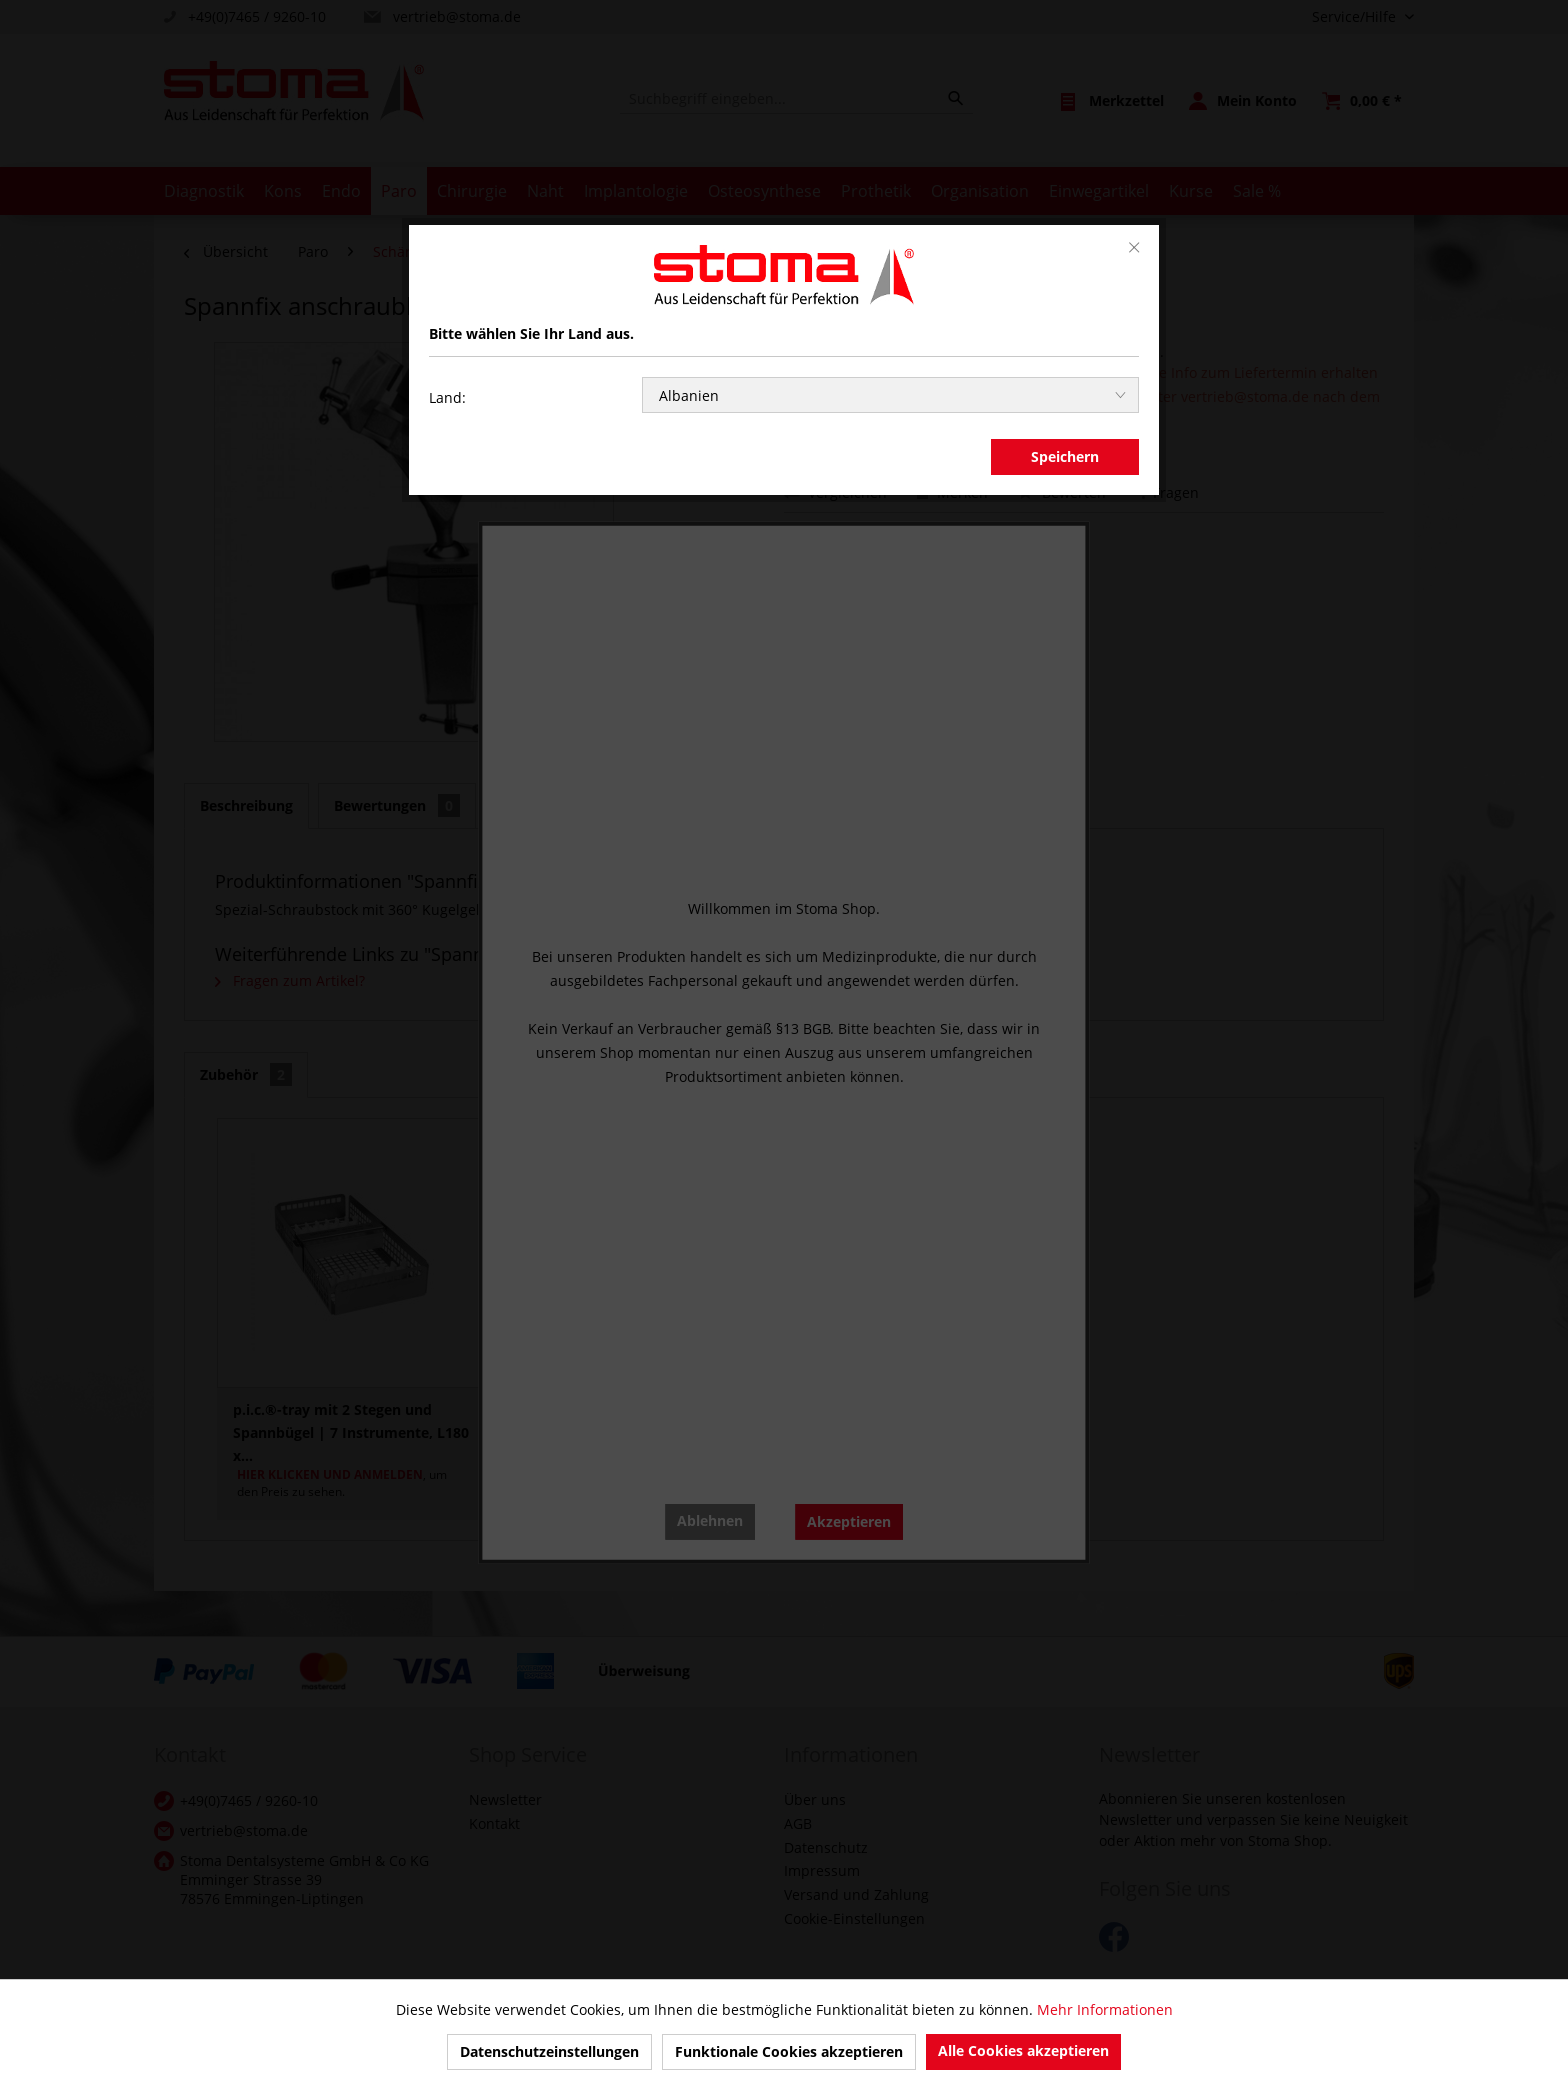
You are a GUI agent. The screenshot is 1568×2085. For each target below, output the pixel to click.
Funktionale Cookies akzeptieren (789, 2051)
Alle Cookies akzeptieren (1023, 2050)
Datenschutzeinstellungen (549, 2051)
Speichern (1065, 456)
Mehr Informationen (1105, 2009)
